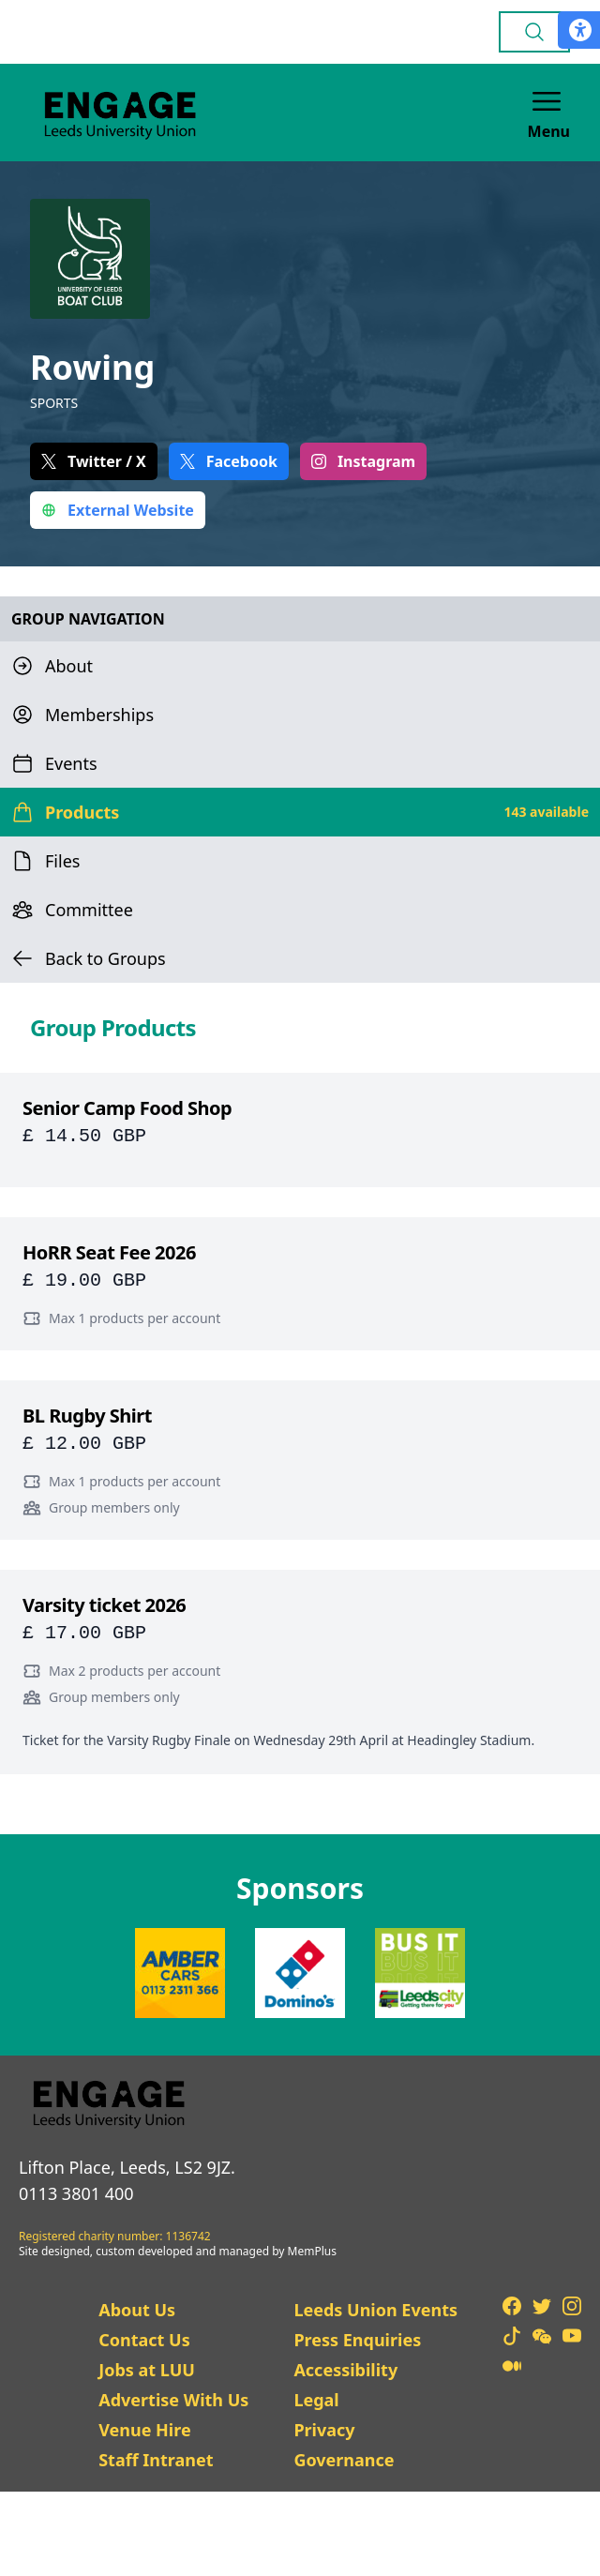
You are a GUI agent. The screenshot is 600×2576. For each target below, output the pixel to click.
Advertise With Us (173, 2399)
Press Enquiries (357, 2339)
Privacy (323, 2429)
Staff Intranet (155, 2459)
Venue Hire (144, 2429)
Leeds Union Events (375, 2309)
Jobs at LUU (146, 2369)
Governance (343, 2459)
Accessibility (345, 2369)
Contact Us (144, 2339)
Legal (315, 2399)
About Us (136, 2309)
